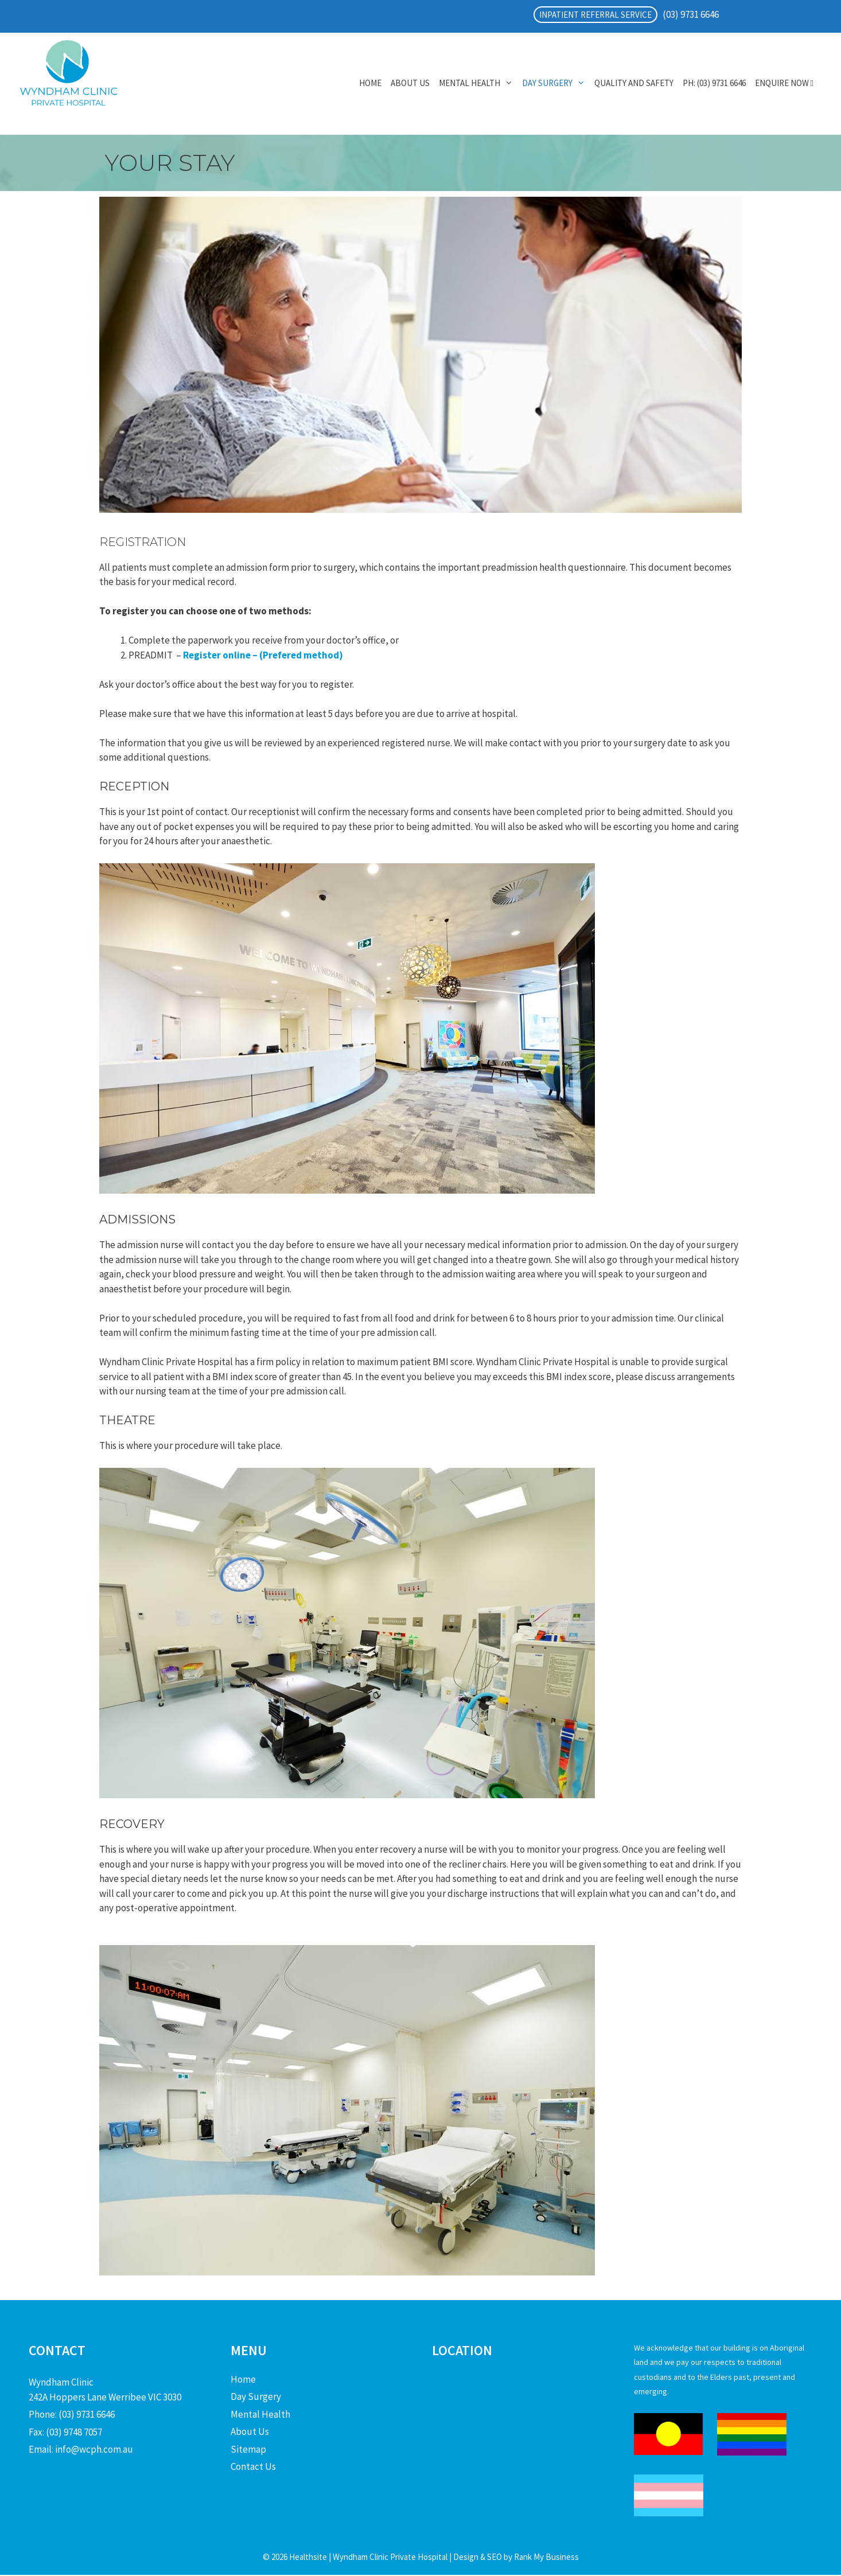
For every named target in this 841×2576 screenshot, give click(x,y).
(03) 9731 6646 (691, 14)
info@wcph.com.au (94, 2449)
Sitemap (248, 2449)
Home (370, 82)
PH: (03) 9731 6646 (714, 82)
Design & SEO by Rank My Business (515, 2556)
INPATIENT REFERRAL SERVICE (595, 14)
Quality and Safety (633, 82)
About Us (410, 82)
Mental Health (478, 83)
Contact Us (253, 2466)
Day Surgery (556, 83)
